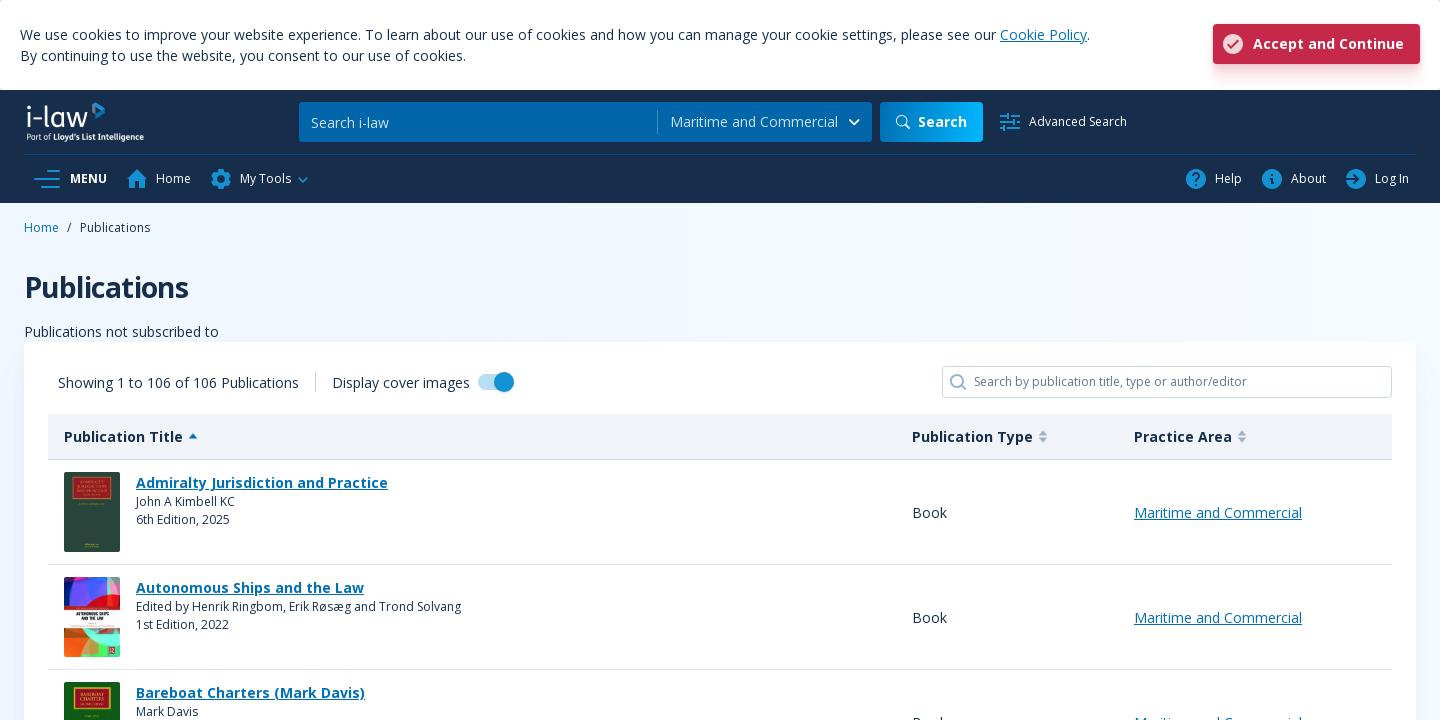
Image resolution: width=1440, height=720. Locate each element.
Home (41, 227)
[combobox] (765, 122)
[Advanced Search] (1062, 122)
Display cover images (401, 382)
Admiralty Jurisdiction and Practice (262, 482)
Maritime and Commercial (1218, 512)
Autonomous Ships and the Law (250, 587)
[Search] (478, 122)
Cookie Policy (1043, 34)
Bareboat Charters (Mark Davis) (250, 692)
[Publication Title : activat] (472, 437)
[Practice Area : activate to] (1255, 437)
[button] (260, 179)
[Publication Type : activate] (1007, 437)
